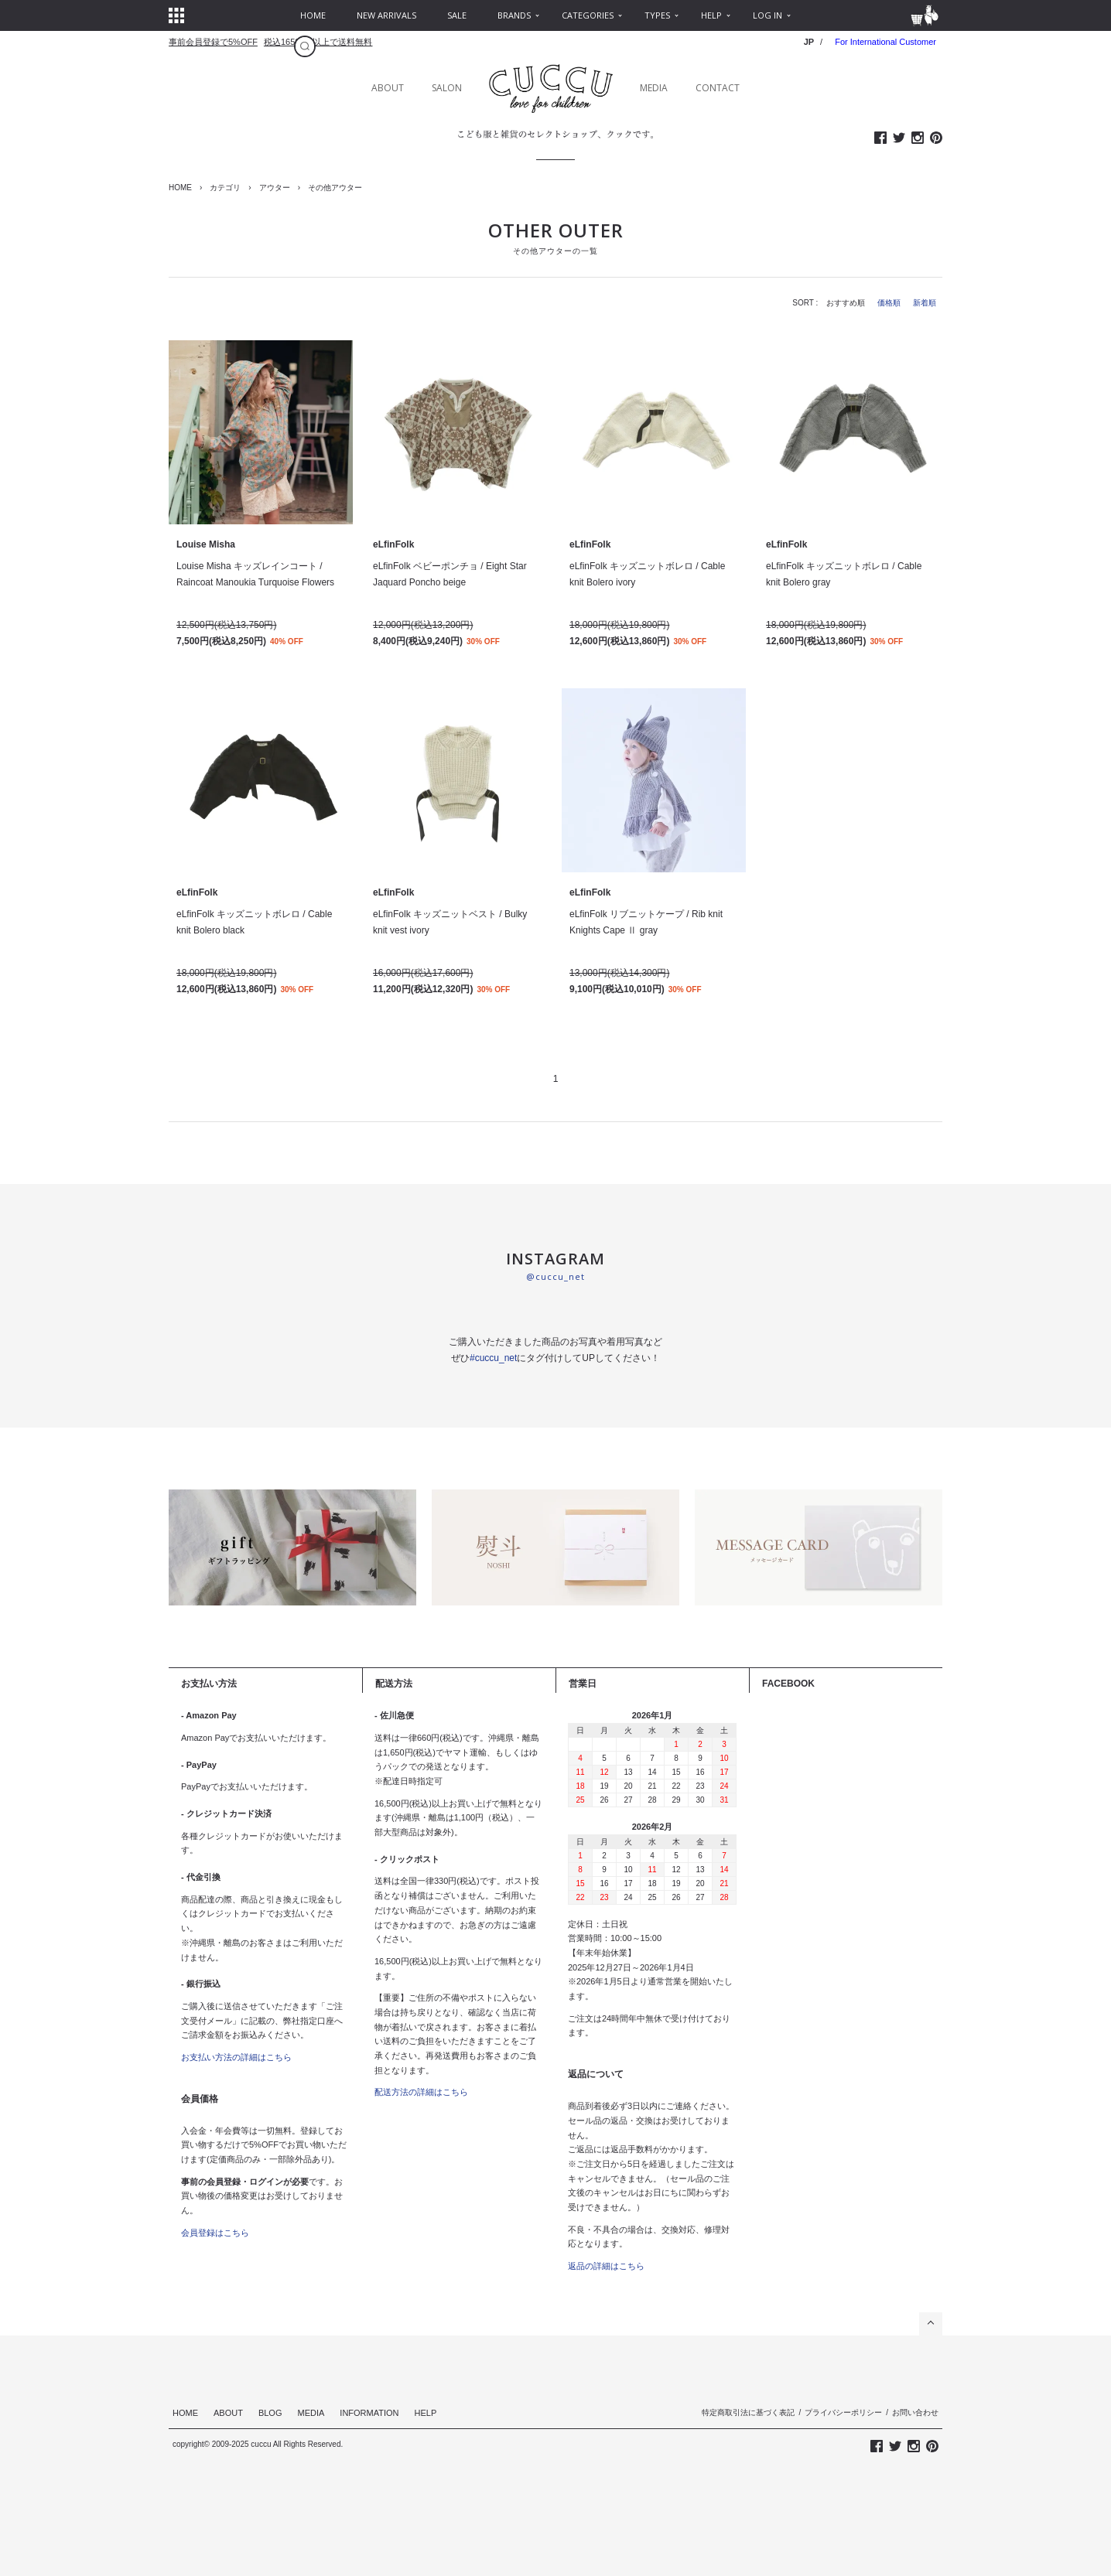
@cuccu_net (555, 1276)
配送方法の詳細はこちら (421, 2092)
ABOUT (387, 87)
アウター (274, 187)
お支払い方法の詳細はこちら (236, 2057)
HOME (180, 187)
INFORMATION (369, 2412)
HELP (426, 2412)
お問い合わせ (915, 2412)
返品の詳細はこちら (606, 2266)
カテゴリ (225, 187)
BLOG (270, 2412)
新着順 (924, 303)
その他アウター (335, 187)
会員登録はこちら (215, 2232)
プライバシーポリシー (843, 2412)
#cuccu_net (493, 1358)
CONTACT (718, 87)
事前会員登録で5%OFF (213, 41)
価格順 (889, 303)
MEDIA (654, 87)
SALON (447, 87)
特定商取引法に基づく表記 (748, 2412)
